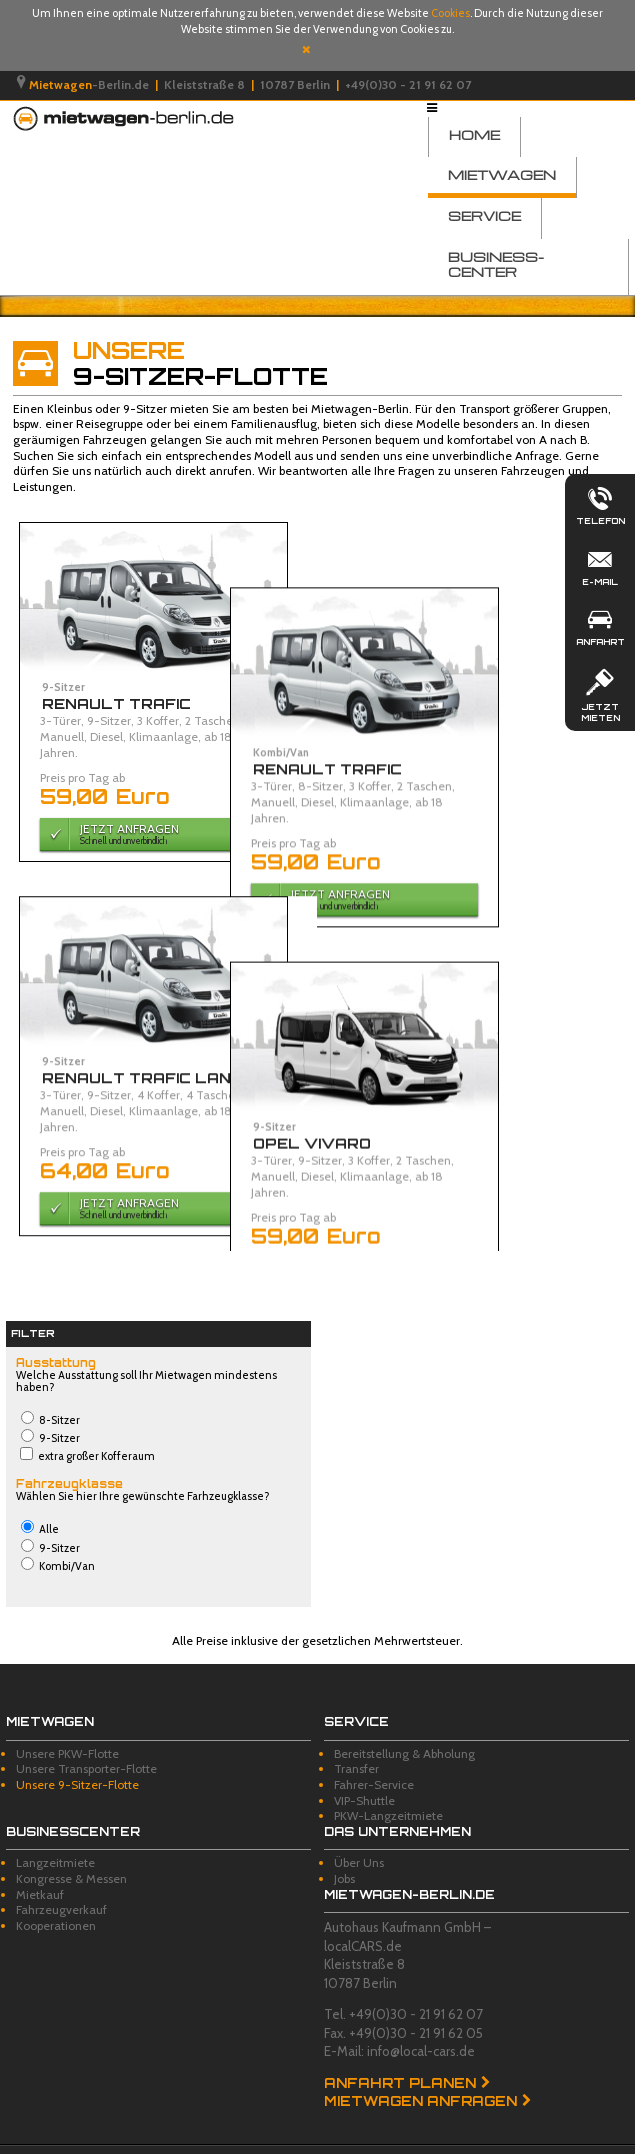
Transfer (356, 1738)
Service (484, 215)
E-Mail (600, 565)
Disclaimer (137, 2138)
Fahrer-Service (374, 1754)
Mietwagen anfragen (420, 2071)
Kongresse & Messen (71, 1848)
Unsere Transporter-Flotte (86, 1738)
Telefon (600, 504)
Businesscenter (73, 1801)
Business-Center (496, 264)
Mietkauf (40, 1863)
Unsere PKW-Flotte (67, 1723)
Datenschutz (213, 2138)
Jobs (344, 1848)
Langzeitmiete (55, 1832)
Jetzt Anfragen (148, 833)
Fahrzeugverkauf (61, 1879)
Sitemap (282, 2138)
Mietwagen (502, 174)
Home (474, 134)
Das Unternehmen (397, 1801)
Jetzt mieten (600, 693)
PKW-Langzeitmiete (388, 1785)
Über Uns (359, 1832)
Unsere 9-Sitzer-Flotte (77, 1754)
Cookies (450, 13)
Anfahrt (600, 625)
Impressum (29, 2138)
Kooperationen (56, 1895)
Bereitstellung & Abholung (404, 1723)
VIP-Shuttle (364, 1769)
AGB (84, 2138)
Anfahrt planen (400, 2053)
